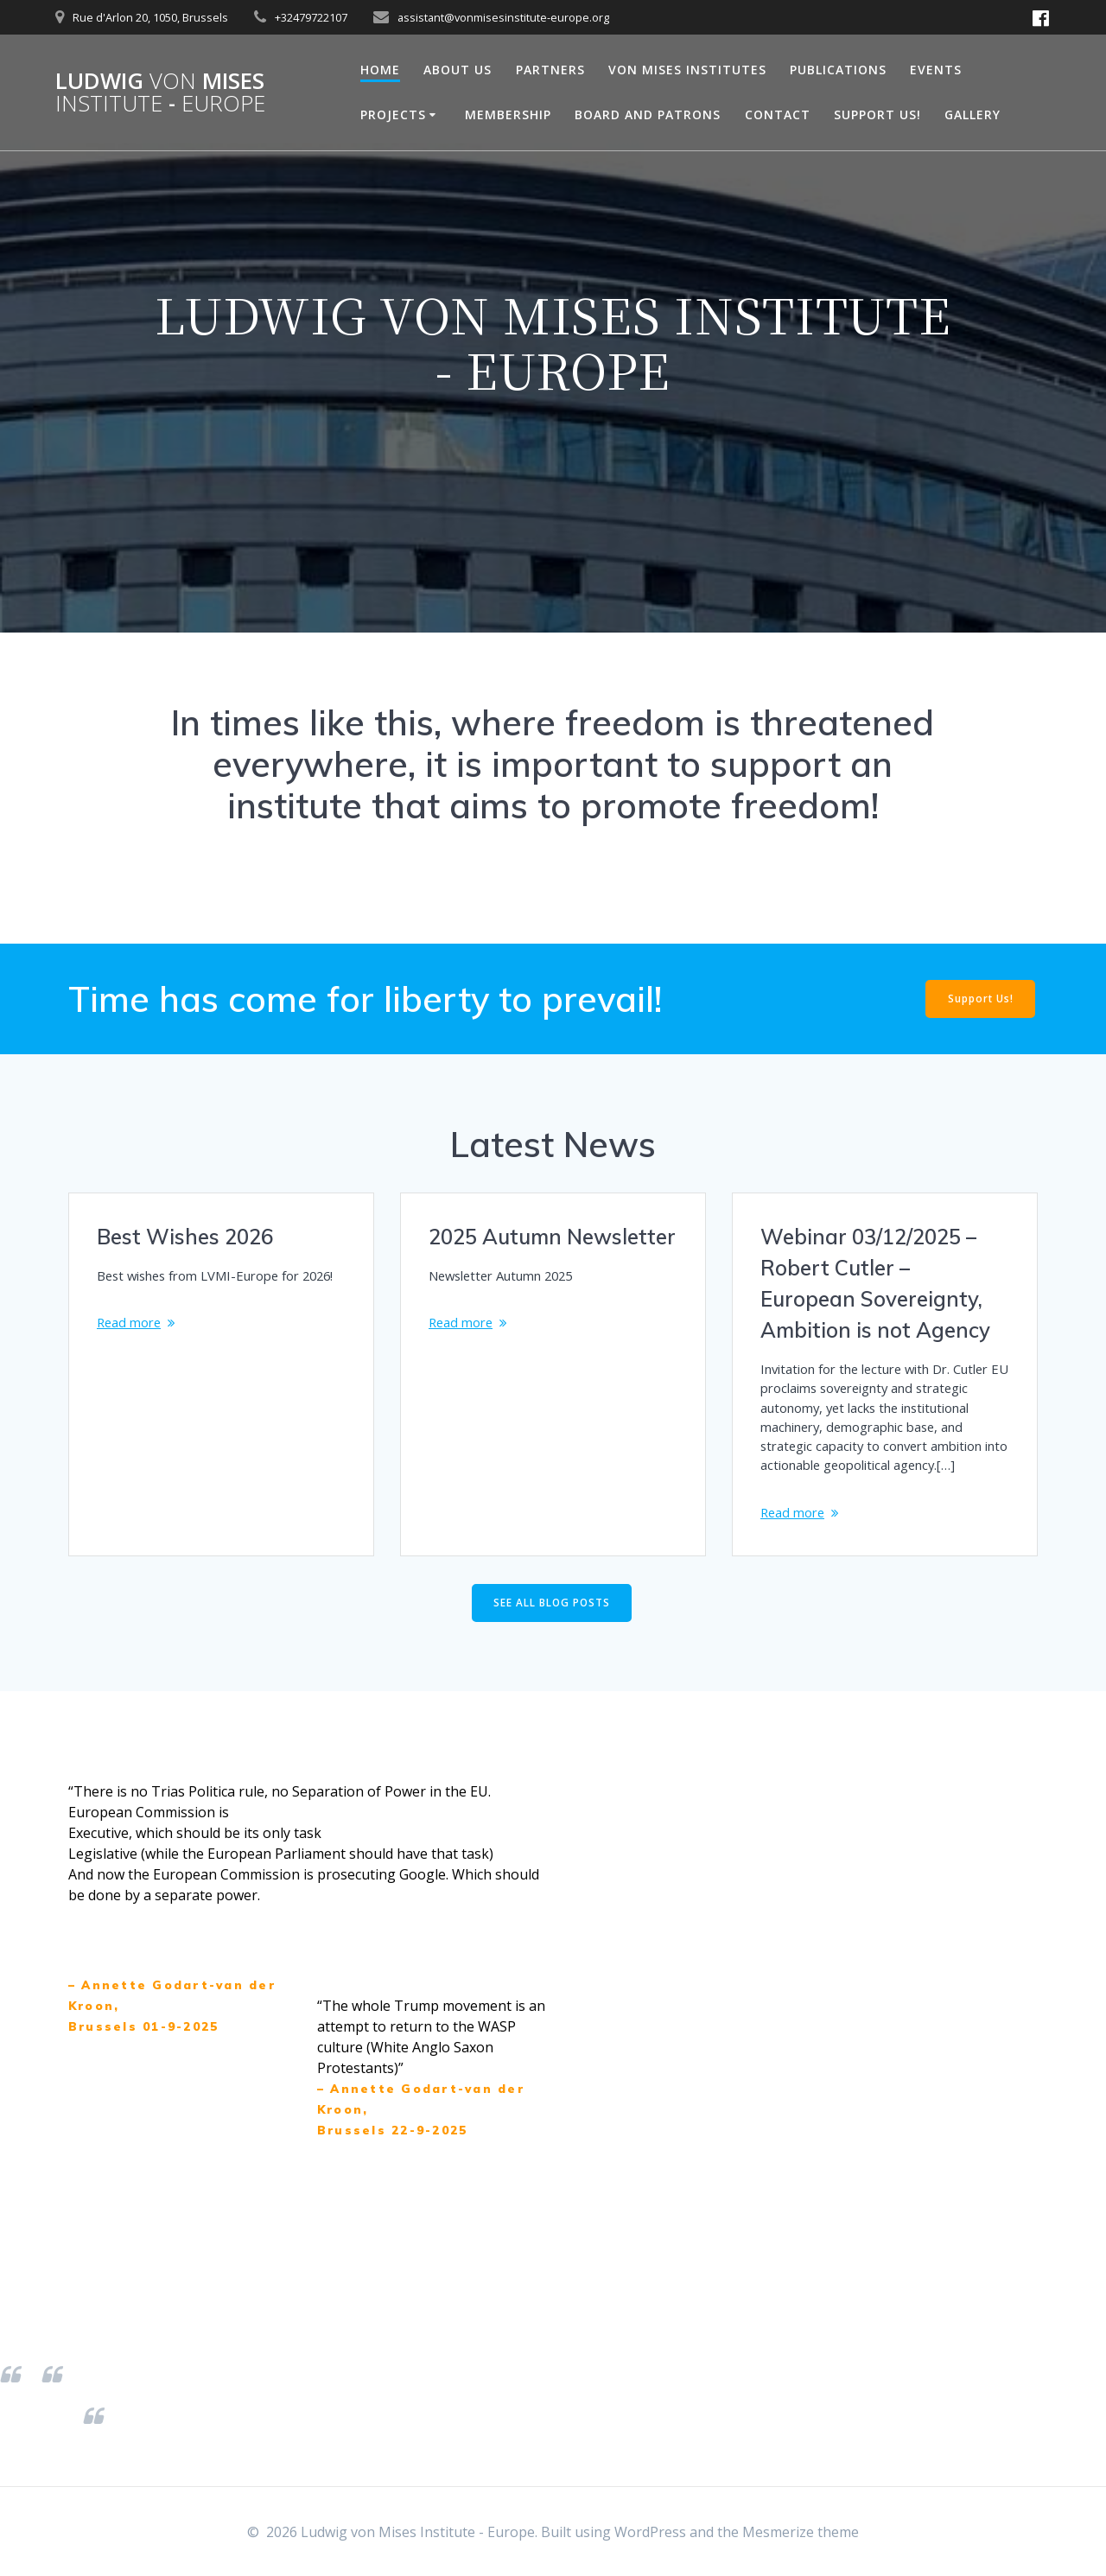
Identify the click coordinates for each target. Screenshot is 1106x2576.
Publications (838, 69)
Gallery (972, 114)
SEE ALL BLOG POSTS (552, 1642)
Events (936, 69)
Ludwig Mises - (160, 92)
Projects (393, 114)
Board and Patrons (648, 114)
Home (380, 69)
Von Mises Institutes (687, 69)
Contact (777, 114)
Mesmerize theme (800, 2531)
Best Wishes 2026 (185, 1237)
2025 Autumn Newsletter (552, 1237)
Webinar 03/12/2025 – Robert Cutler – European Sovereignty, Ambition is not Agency (875, 1283)
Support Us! (877, 114)
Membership (508, 114)
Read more (132, 1345)
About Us (457, 69)
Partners (550, 69)
